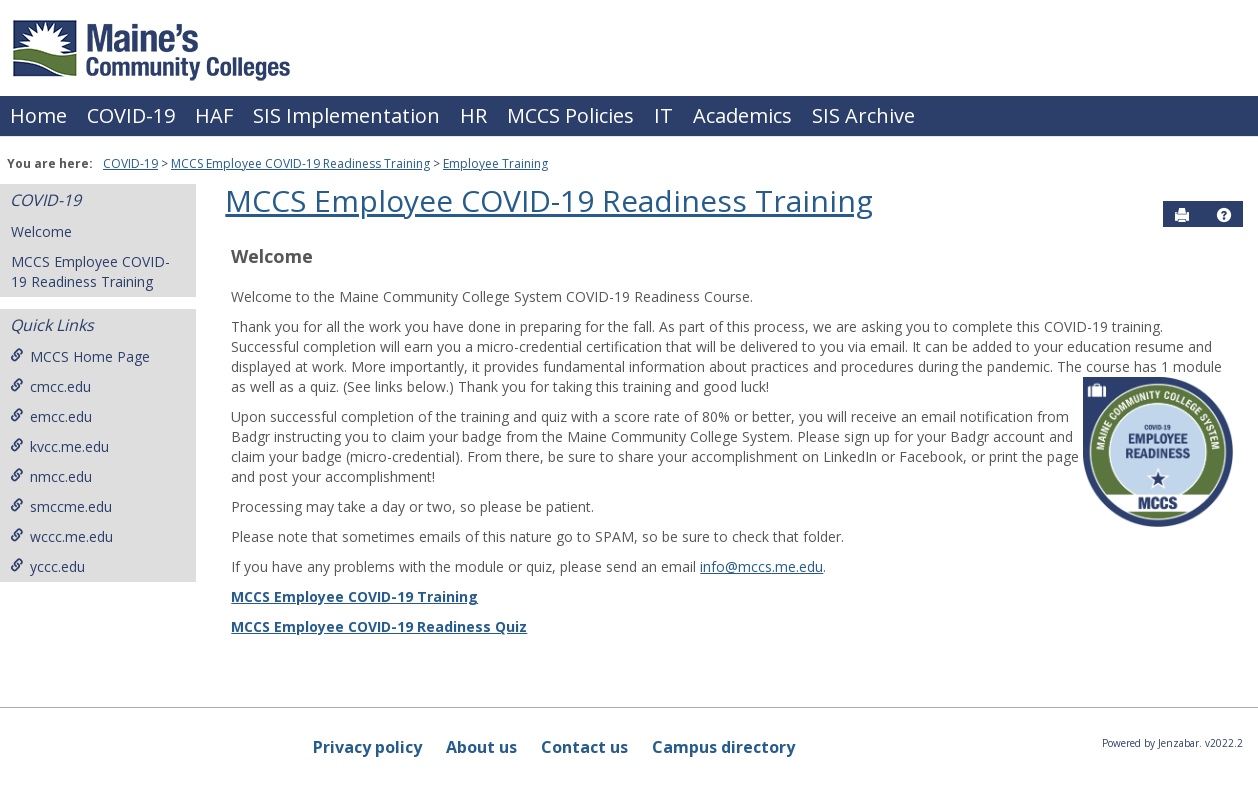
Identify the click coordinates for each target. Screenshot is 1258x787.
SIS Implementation (346, 115)
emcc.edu (51, 416)
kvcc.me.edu (59, 446)
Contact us (584, 747)
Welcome (41, 231)
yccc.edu (47, 566)
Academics (742, 115)
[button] (1224, 215)
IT (663, 115)
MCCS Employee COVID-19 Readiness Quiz (379, 626)
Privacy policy (367, 747)
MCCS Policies (570, 115)
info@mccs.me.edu (761, 566)
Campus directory (723, 747)
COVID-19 (131, 115)
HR (473, 115)
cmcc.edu (50, 386)
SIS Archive (863, 115)
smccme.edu (61, 506)
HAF (214, 115)
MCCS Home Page (80, 356)
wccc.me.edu (61, 536)
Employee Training (495, 163)
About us (481, 747)
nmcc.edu (51, 476)
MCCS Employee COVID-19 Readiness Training (300, 163)
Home (38, 115)
